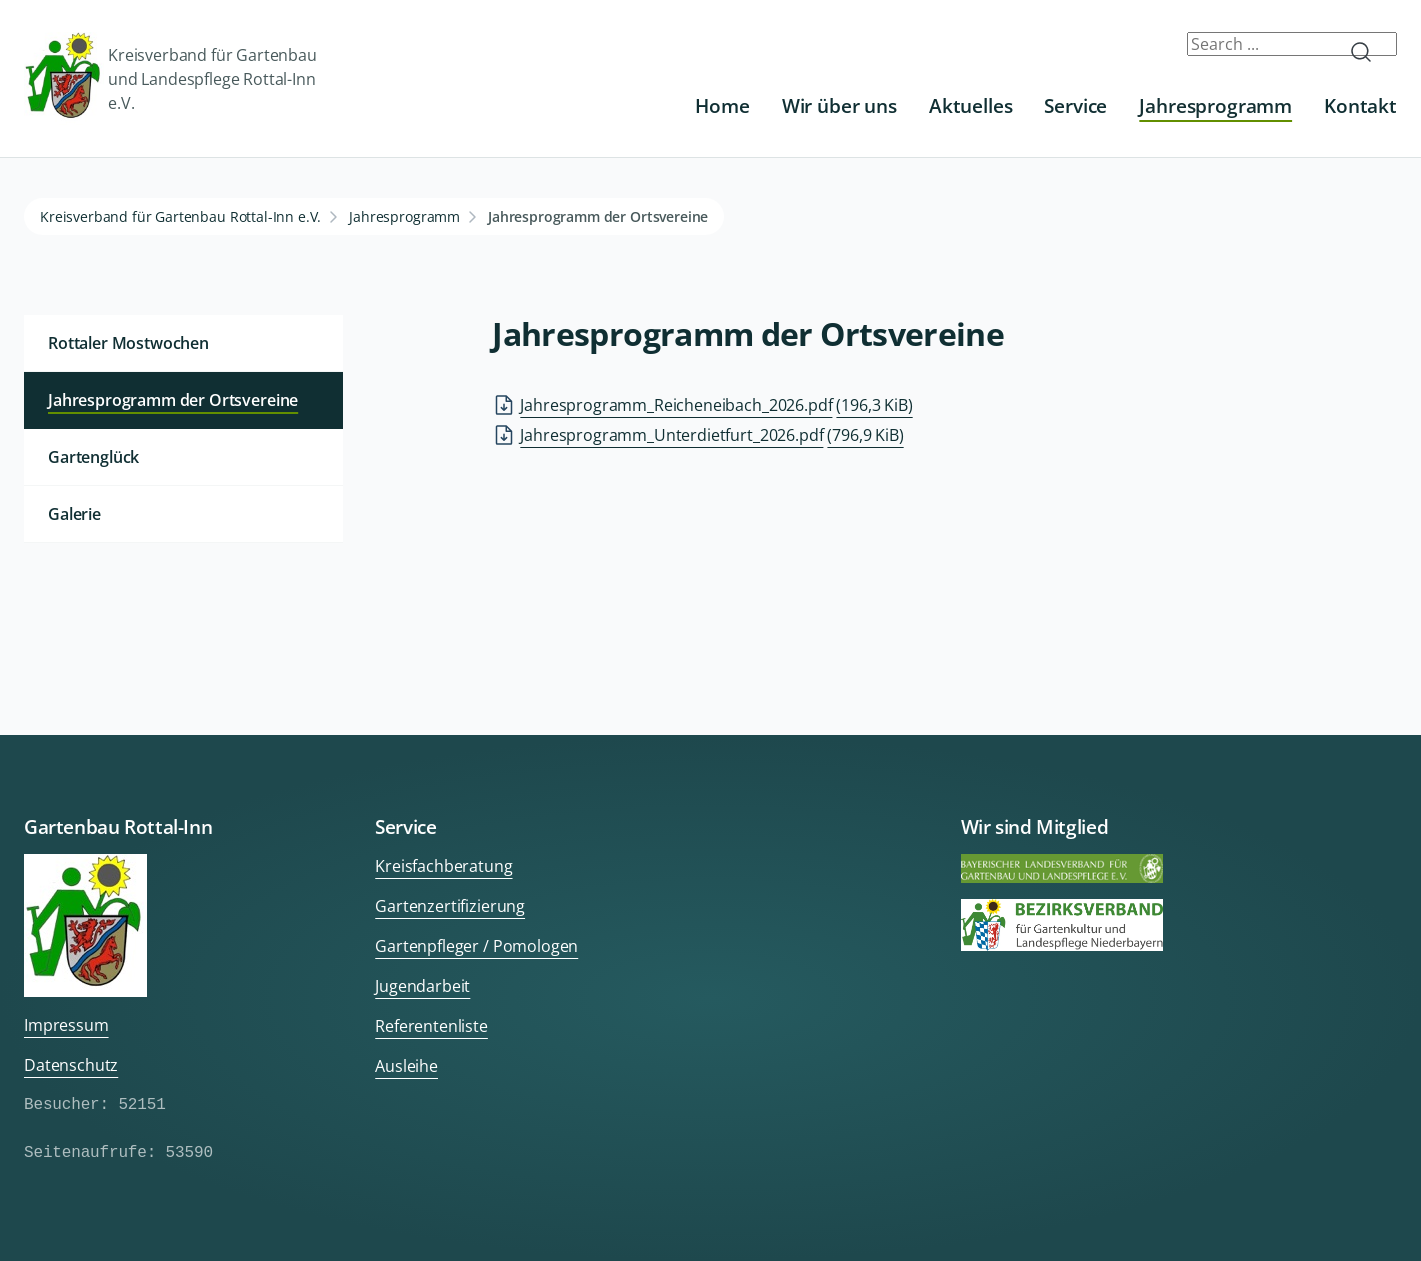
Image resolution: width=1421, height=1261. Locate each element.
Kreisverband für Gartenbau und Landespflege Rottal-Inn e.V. (170, 78)
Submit (1369, 52)
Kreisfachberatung (443, 866)
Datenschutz (71, 1065)
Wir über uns (839, 105)
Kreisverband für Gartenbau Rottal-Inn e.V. (180, 216)
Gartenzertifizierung (450, 906)
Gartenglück (93, 457)
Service (1075, 105)
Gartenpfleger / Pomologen (476, 946)
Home (722, 105)
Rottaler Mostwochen (128, 343)
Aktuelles (971, 105)
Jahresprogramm (1215, 105)
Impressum (66, 1025)
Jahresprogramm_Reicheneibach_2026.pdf (716, 405)
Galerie (74, 514)
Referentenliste (431, 1026)
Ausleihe (406, 1066)
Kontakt (1360, 105)
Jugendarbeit (422, 986)
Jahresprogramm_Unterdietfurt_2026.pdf (711, 435)
